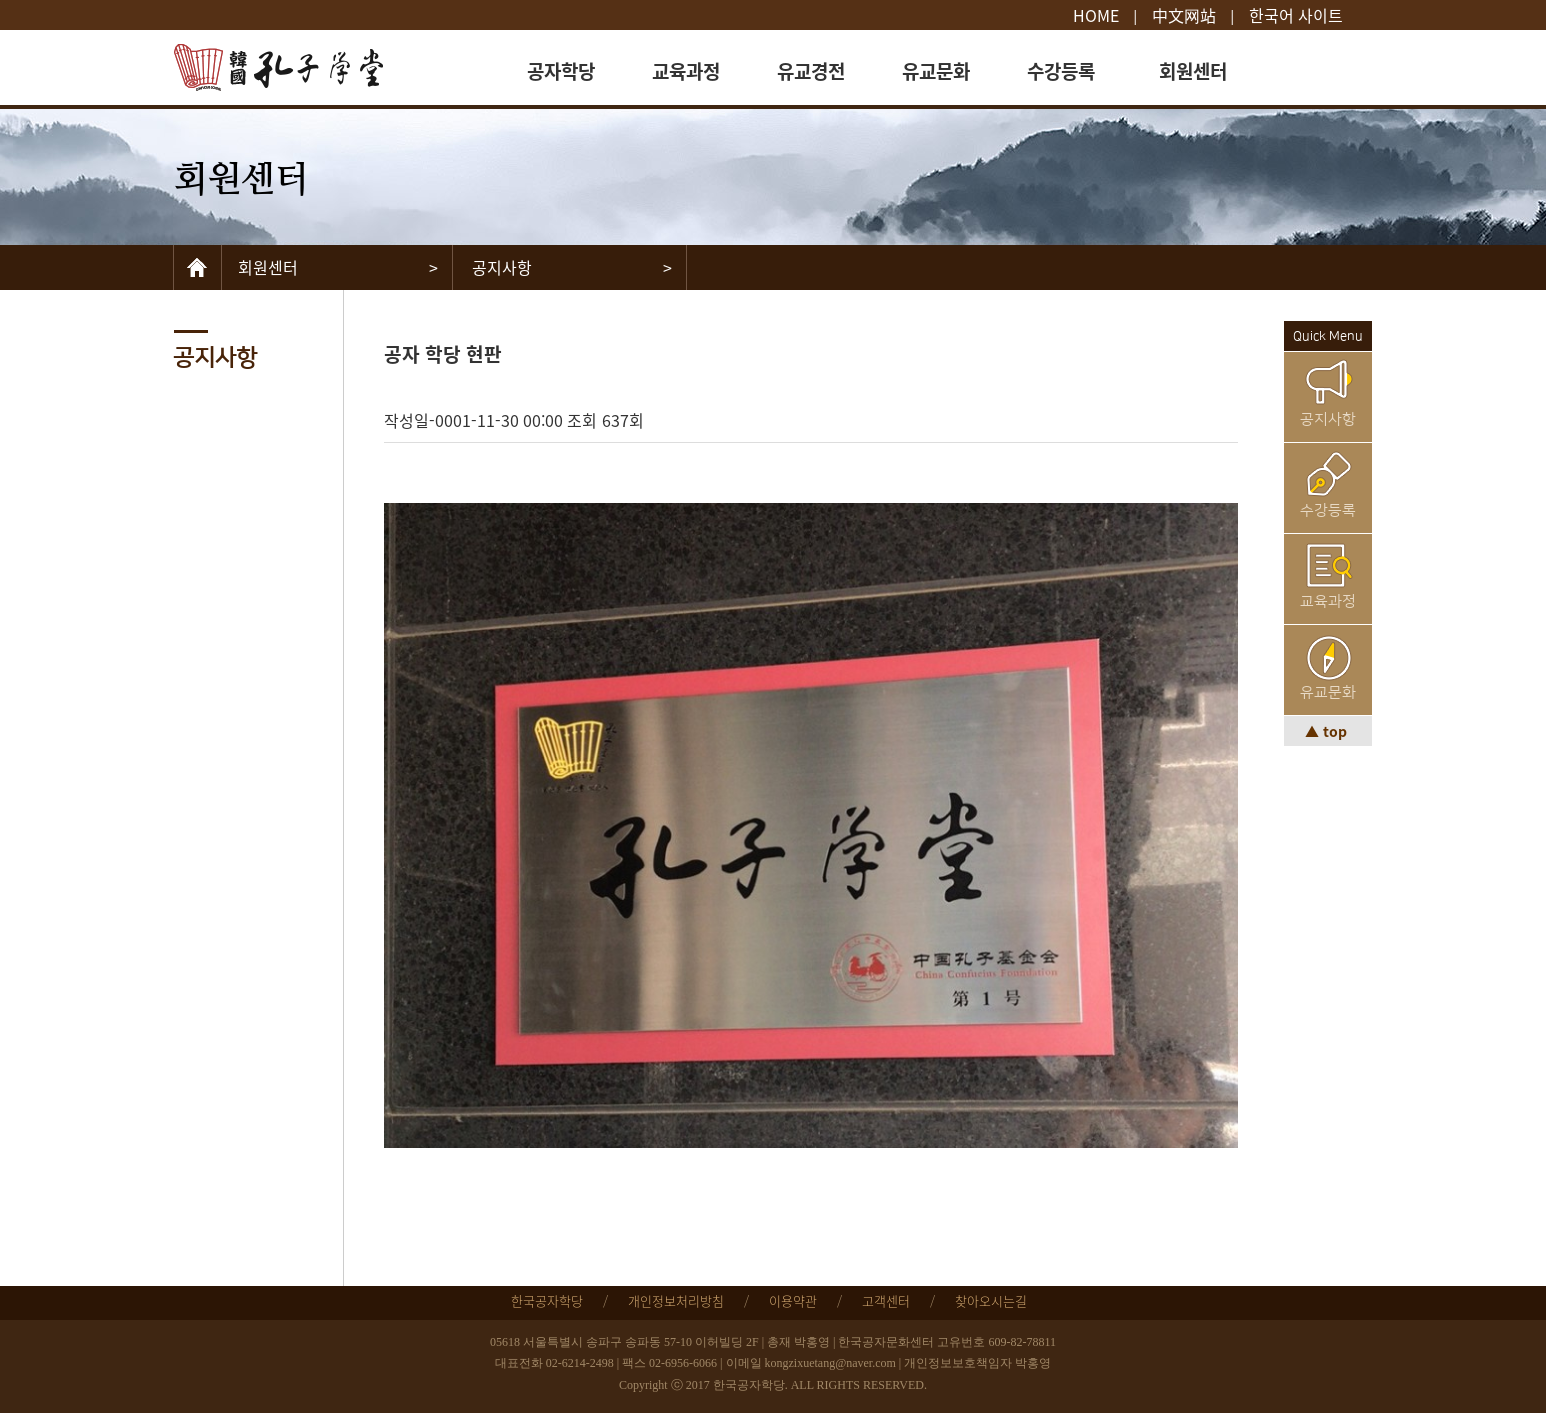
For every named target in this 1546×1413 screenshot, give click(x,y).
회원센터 (1193, 70)
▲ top (1328, 731)
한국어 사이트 (1296, 15)
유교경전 (811, 70)
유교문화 (936, 70)
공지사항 (1328, 419)
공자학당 (561, 70)
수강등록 (1061, 70)
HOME (1096, 15)
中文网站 (1184, 15)
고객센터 (886, 1300)
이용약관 (793, 1300)
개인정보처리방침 (676, 1300)
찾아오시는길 (991, 1300)
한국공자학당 (547, 1300)
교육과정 (686, 70)
